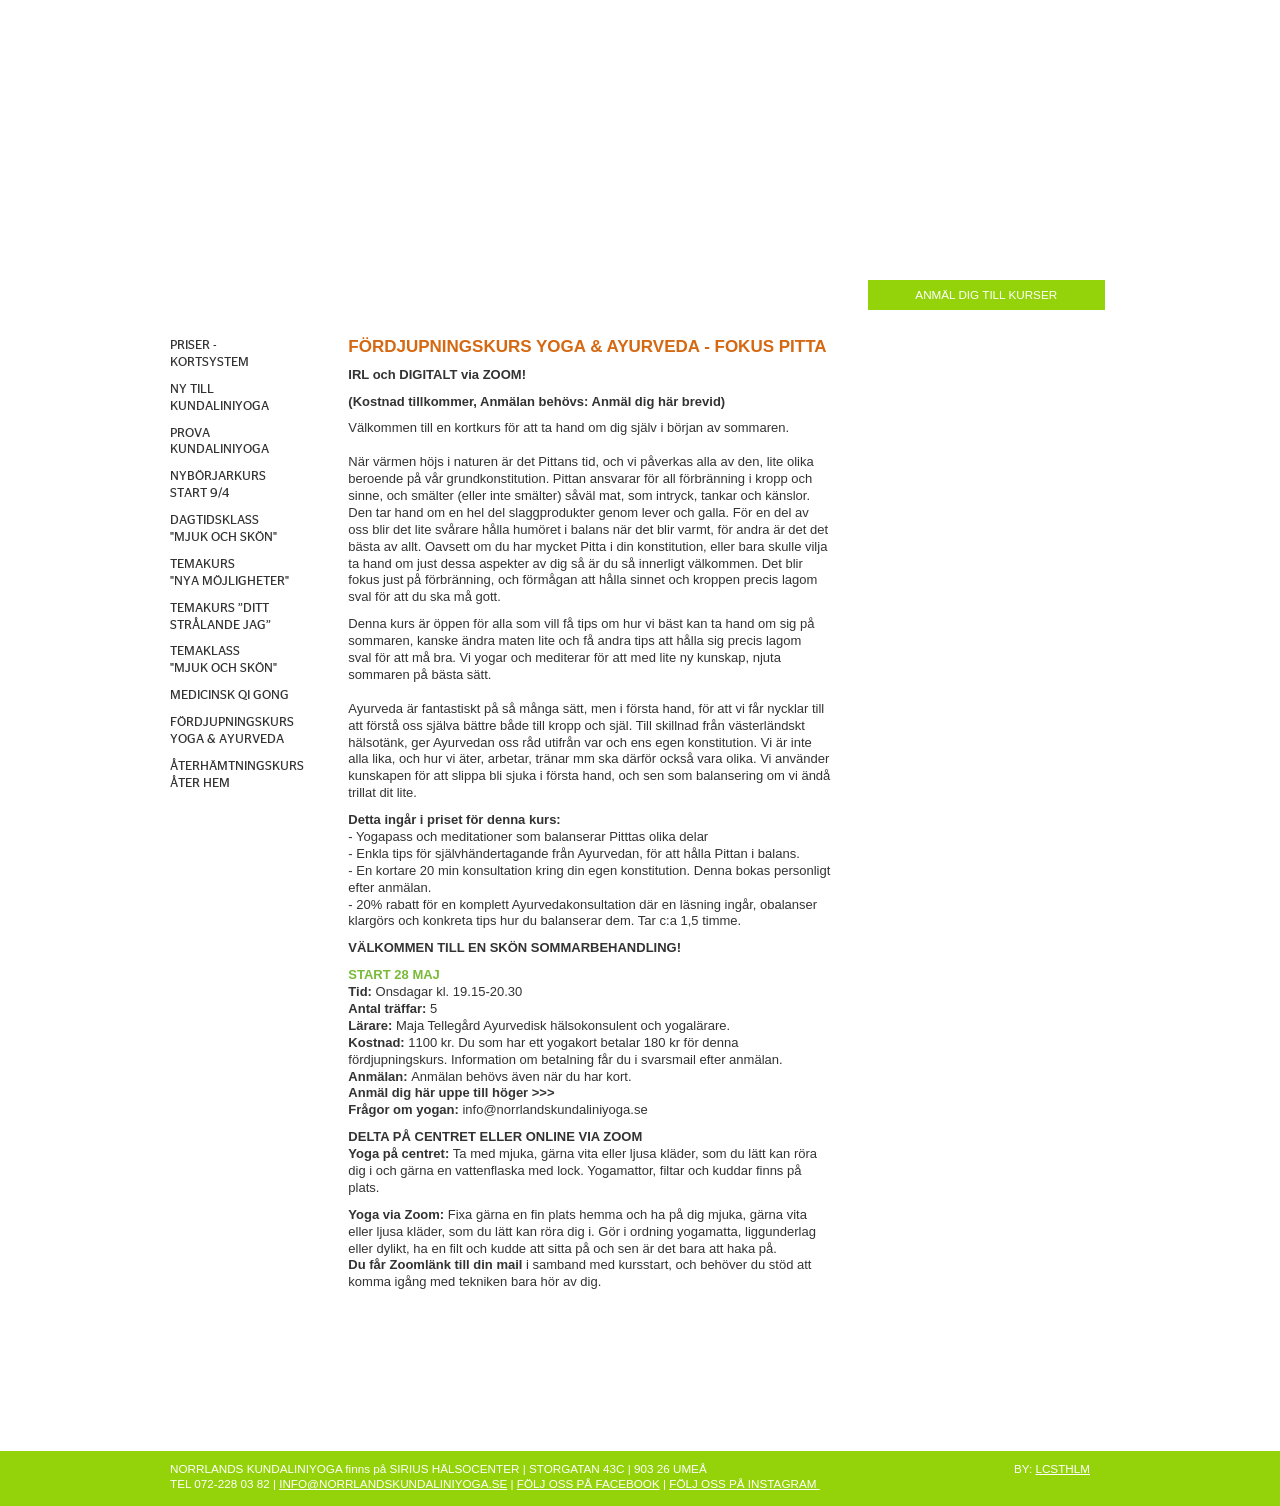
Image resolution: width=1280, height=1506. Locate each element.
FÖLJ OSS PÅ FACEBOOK (588, 1483)
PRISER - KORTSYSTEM (209, 354)
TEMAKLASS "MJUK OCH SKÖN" (223, 660)
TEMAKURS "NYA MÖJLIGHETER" (229, 573)
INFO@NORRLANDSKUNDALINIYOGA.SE (393, 1483)
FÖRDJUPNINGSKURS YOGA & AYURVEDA (232, 731)
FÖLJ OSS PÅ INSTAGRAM (744, 1483)
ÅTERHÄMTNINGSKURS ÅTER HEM (237, 775)
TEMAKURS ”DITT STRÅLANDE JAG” (220, 617)
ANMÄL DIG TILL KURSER (986, 294)
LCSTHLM (1062, 1468)
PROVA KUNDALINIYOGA (219, 442)
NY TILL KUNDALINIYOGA (219, 398)
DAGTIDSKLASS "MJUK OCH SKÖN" (223, 529)
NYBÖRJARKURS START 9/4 (218, 485)
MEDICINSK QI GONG (229, 695)
